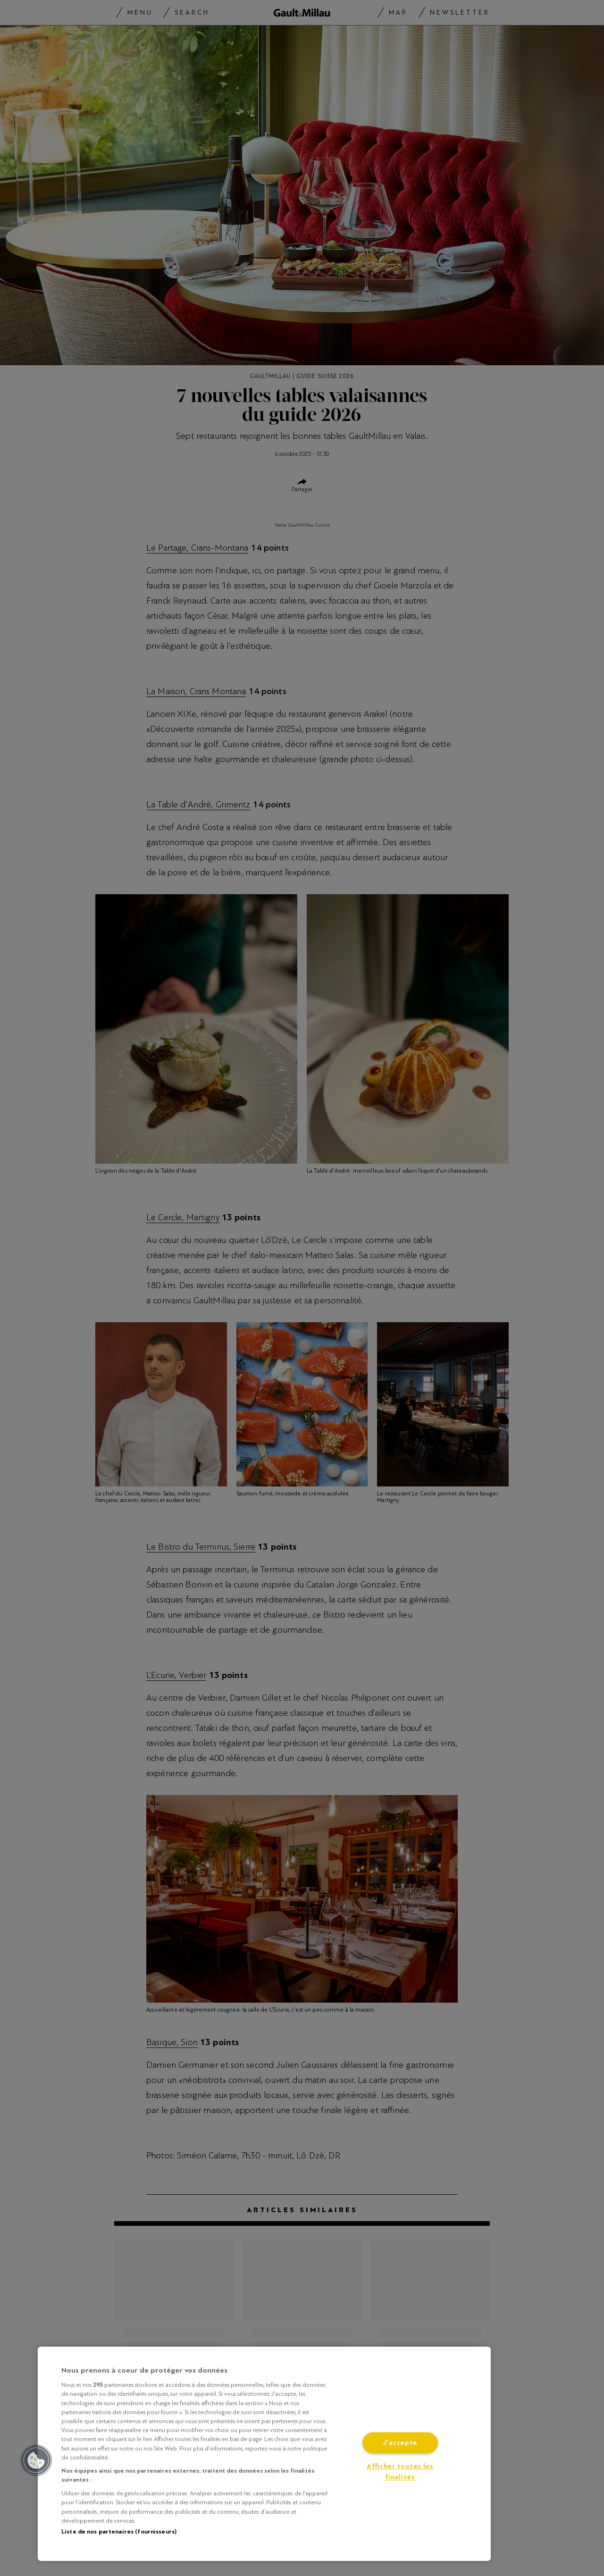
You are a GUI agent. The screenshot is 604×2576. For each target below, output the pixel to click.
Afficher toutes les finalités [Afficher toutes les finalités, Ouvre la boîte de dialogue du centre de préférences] (400, 2472)
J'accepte (400, 2443)
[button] (36, 2460)
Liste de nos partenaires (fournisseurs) (118, 2531)
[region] (264, 2454)
